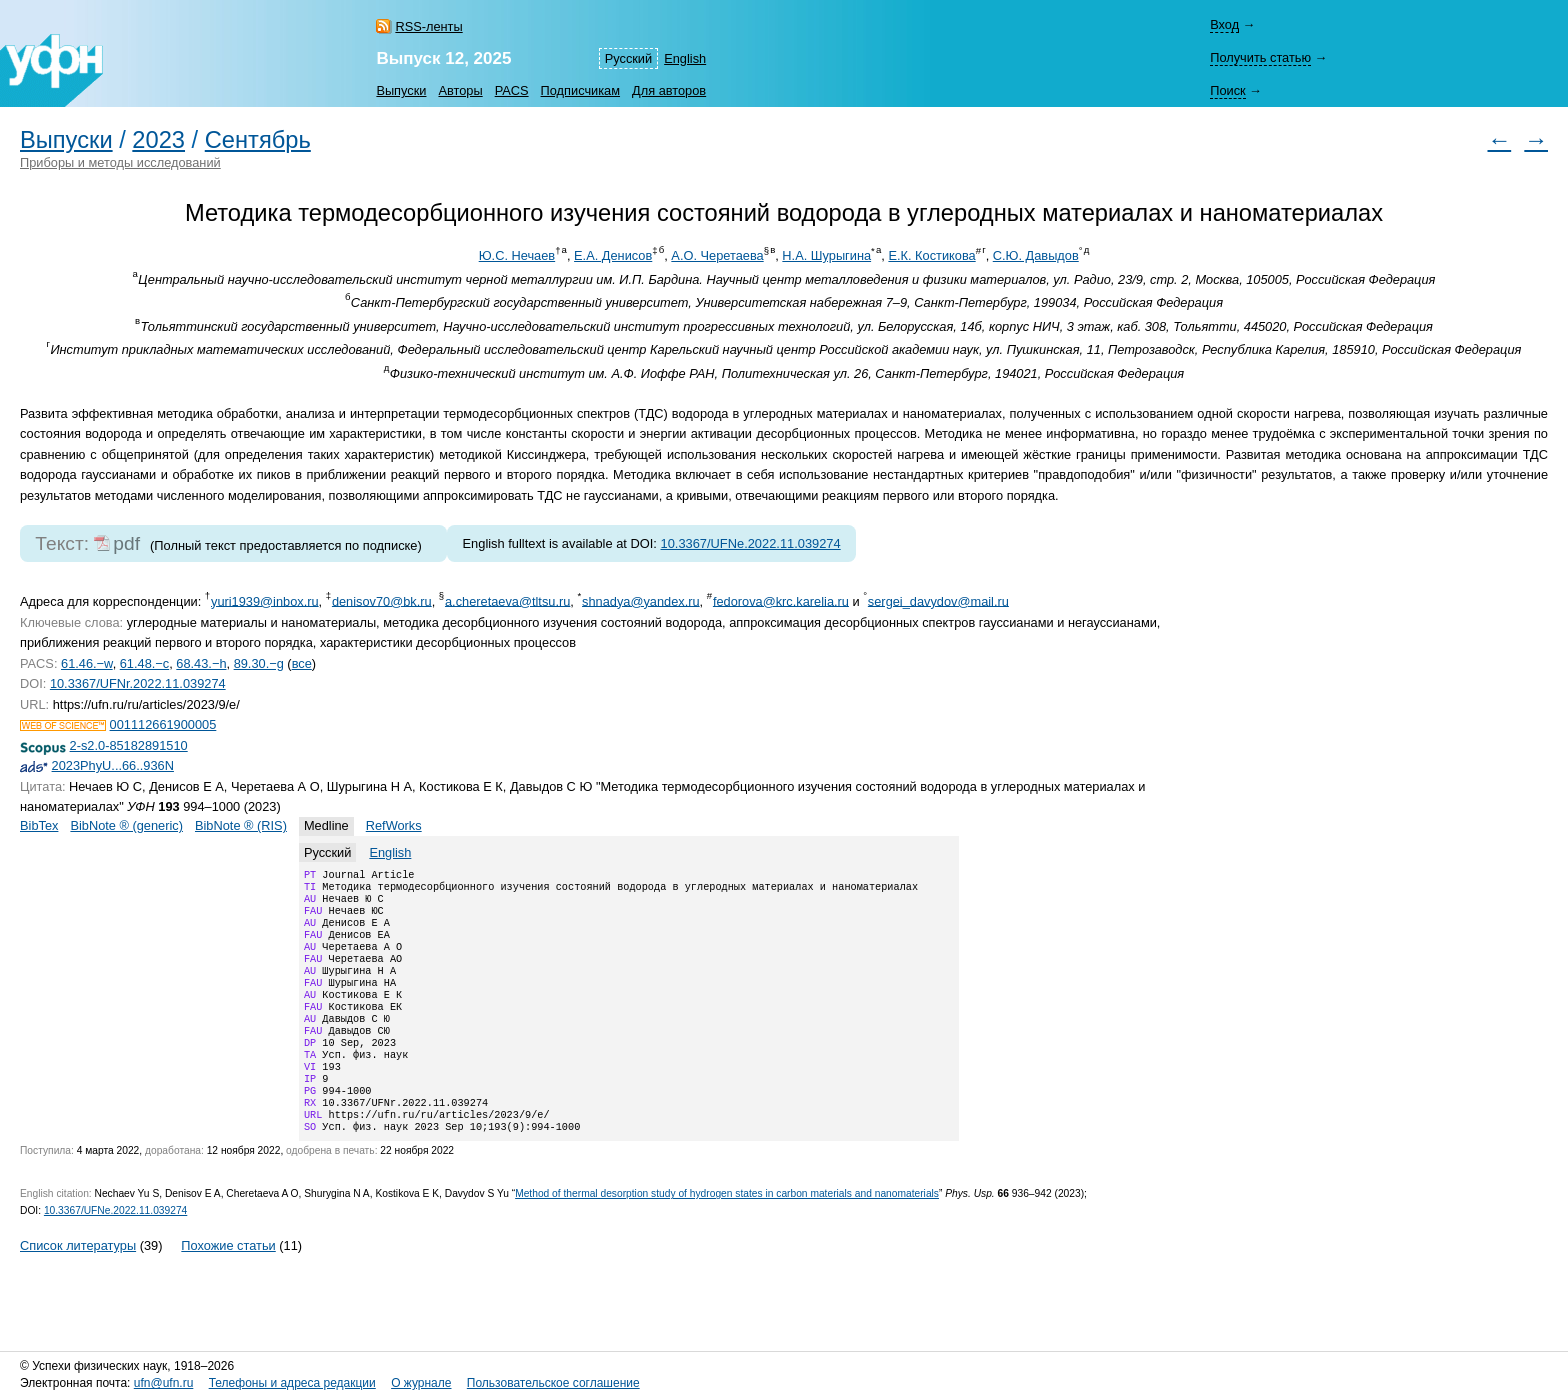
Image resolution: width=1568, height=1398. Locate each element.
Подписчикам (580, 90)
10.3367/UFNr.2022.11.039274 (138, 683)
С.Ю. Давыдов (1036, 255)
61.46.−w (87, 663)
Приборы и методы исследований (120, 162)
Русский (628, 58)
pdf (126, 543)
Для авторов (669, 90)
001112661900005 (163, 724)
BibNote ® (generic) (126, 825)
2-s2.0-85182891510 (129, 745)
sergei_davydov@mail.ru (938, 600)
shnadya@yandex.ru (641, 600)
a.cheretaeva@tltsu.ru (507, 600)
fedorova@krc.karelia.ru (781, 600)
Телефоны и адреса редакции (292, 1384)
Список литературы (78, 1289)
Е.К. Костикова (931, 255)
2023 (158, 140)
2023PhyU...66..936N (113, 765)
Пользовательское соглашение (553, 1384)
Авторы (460, 90)
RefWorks (394, 825)
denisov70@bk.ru (382, 600)
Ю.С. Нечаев (517, 255)
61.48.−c (144, 663)
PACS (512, 90)
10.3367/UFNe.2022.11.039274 (751, 543)
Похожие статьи (228, 1289)
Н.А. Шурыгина (826, 255)
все (302, 663)
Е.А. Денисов (613, 255)
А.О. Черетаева (717, 255)
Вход (1224, 24)
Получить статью (1260, 57)
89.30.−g (259, 663)
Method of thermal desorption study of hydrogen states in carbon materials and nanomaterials (727, 1237)
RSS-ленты (428, 26)
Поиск (1227, 90)
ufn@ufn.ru (164, 1384)
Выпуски (401, 90)
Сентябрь (258, 140)
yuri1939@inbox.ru (265, 600)
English (685, 58)
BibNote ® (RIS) (241, 825)
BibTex (39, 825)
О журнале (421, 1384)
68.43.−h (201, 663)
